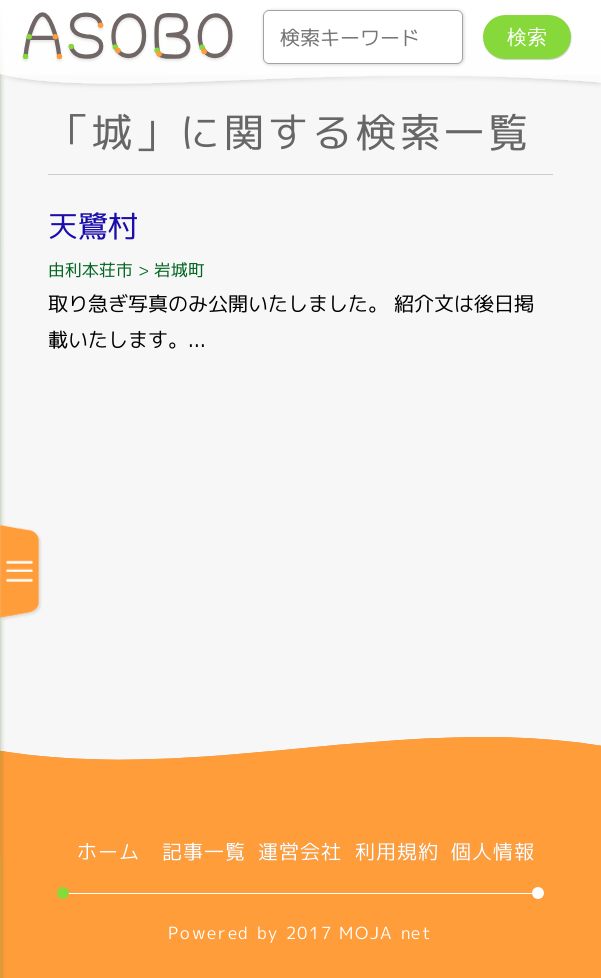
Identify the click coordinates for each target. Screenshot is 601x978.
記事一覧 (204, 851)
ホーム (108, 851)
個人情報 (493, 851)
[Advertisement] (300, 561)
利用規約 (397, 851)
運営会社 (300, 851)
